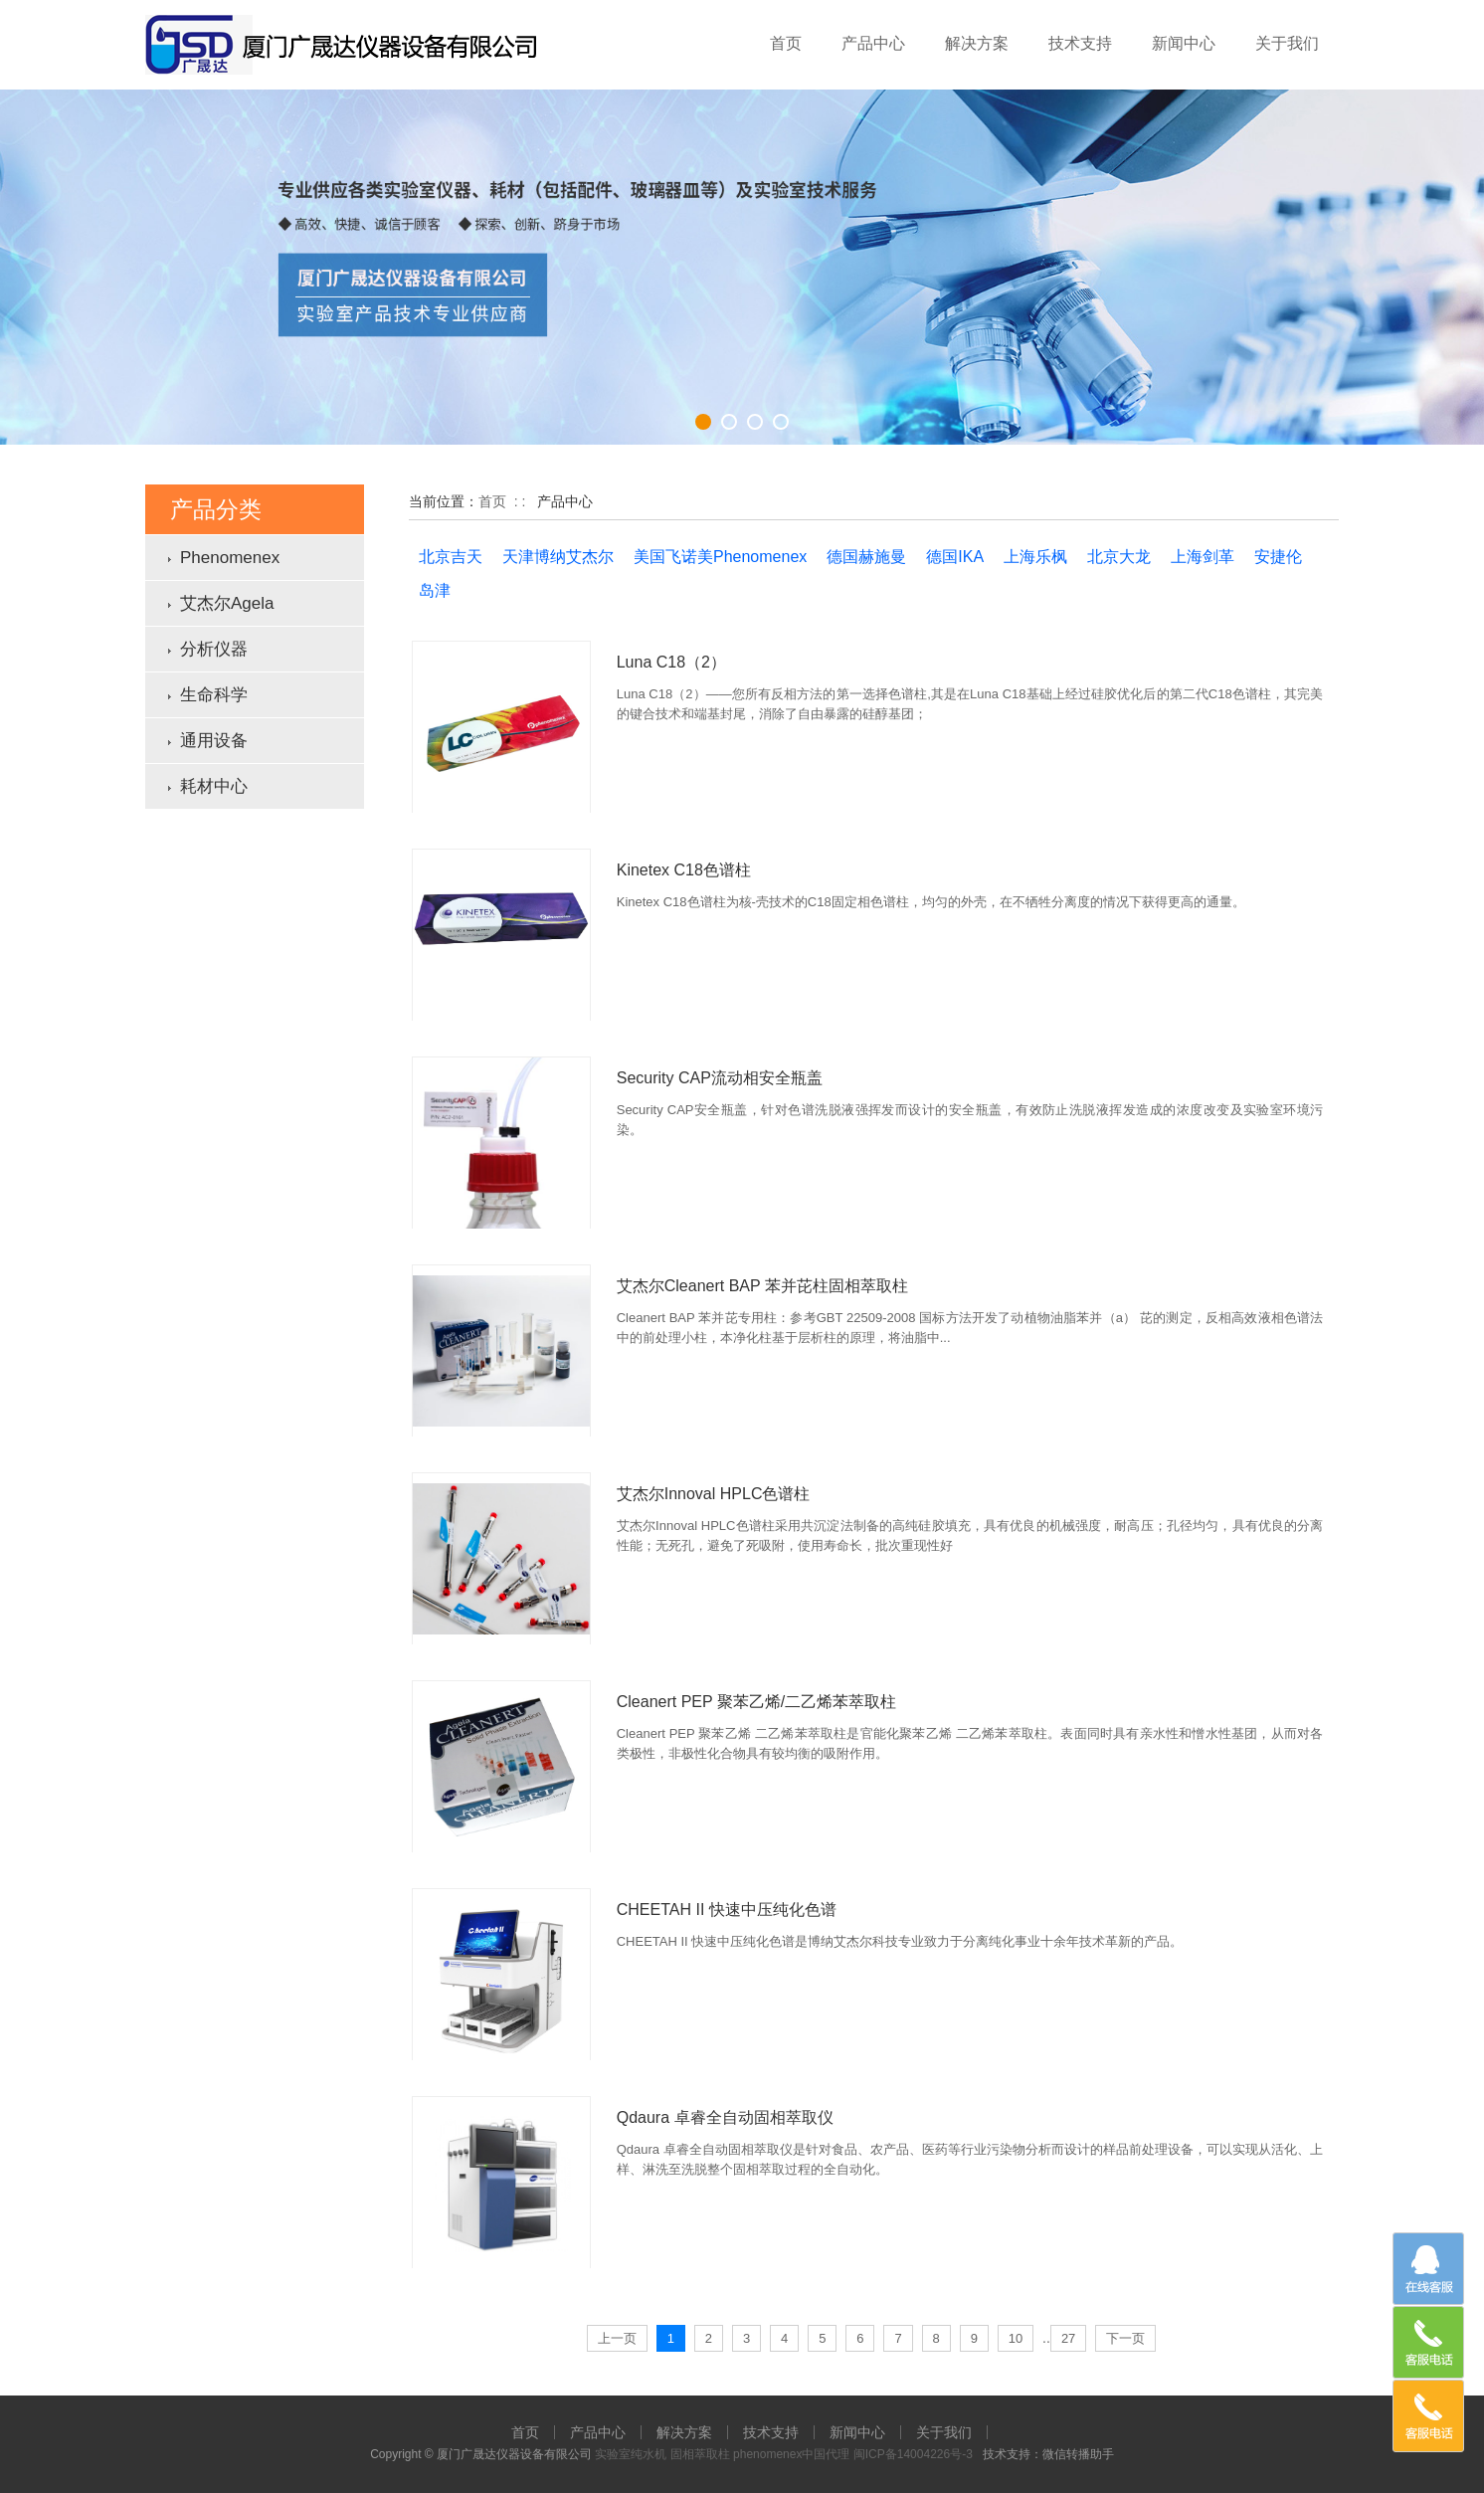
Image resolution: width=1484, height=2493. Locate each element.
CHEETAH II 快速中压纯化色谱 (726, 1909)
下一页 (1125, 2338)
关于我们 (1287, 43)
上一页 (617, 2338)
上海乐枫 (1035, 556)
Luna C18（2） (671, 662)
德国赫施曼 (866, 556)
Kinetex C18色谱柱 (684, 870)
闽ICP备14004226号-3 (913, 2454)
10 (1015, 2338)
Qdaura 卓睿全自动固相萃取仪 (725, 2117)
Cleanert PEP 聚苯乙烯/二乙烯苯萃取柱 (757, 1701)
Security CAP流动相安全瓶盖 (720, 1077)
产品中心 (873, 43)
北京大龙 (1119, 556)
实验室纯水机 (630, 2454)
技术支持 (1080, 43)
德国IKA (955, 556)
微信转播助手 (1078, 2454)
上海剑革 (1202, 556)
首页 (786, 43)
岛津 (435, 590)
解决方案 (977, 43)
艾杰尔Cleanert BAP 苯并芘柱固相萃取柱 (762, 1285)
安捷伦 (1278, 556)
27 (1068, 2338)
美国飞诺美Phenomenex (720, 556)
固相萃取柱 (700, 2454)
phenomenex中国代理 (791, 2454)
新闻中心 (1183, 43)
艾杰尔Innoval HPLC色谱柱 (714, 1493)
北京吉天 (450, 556)
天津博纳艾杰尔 (558, 556)
